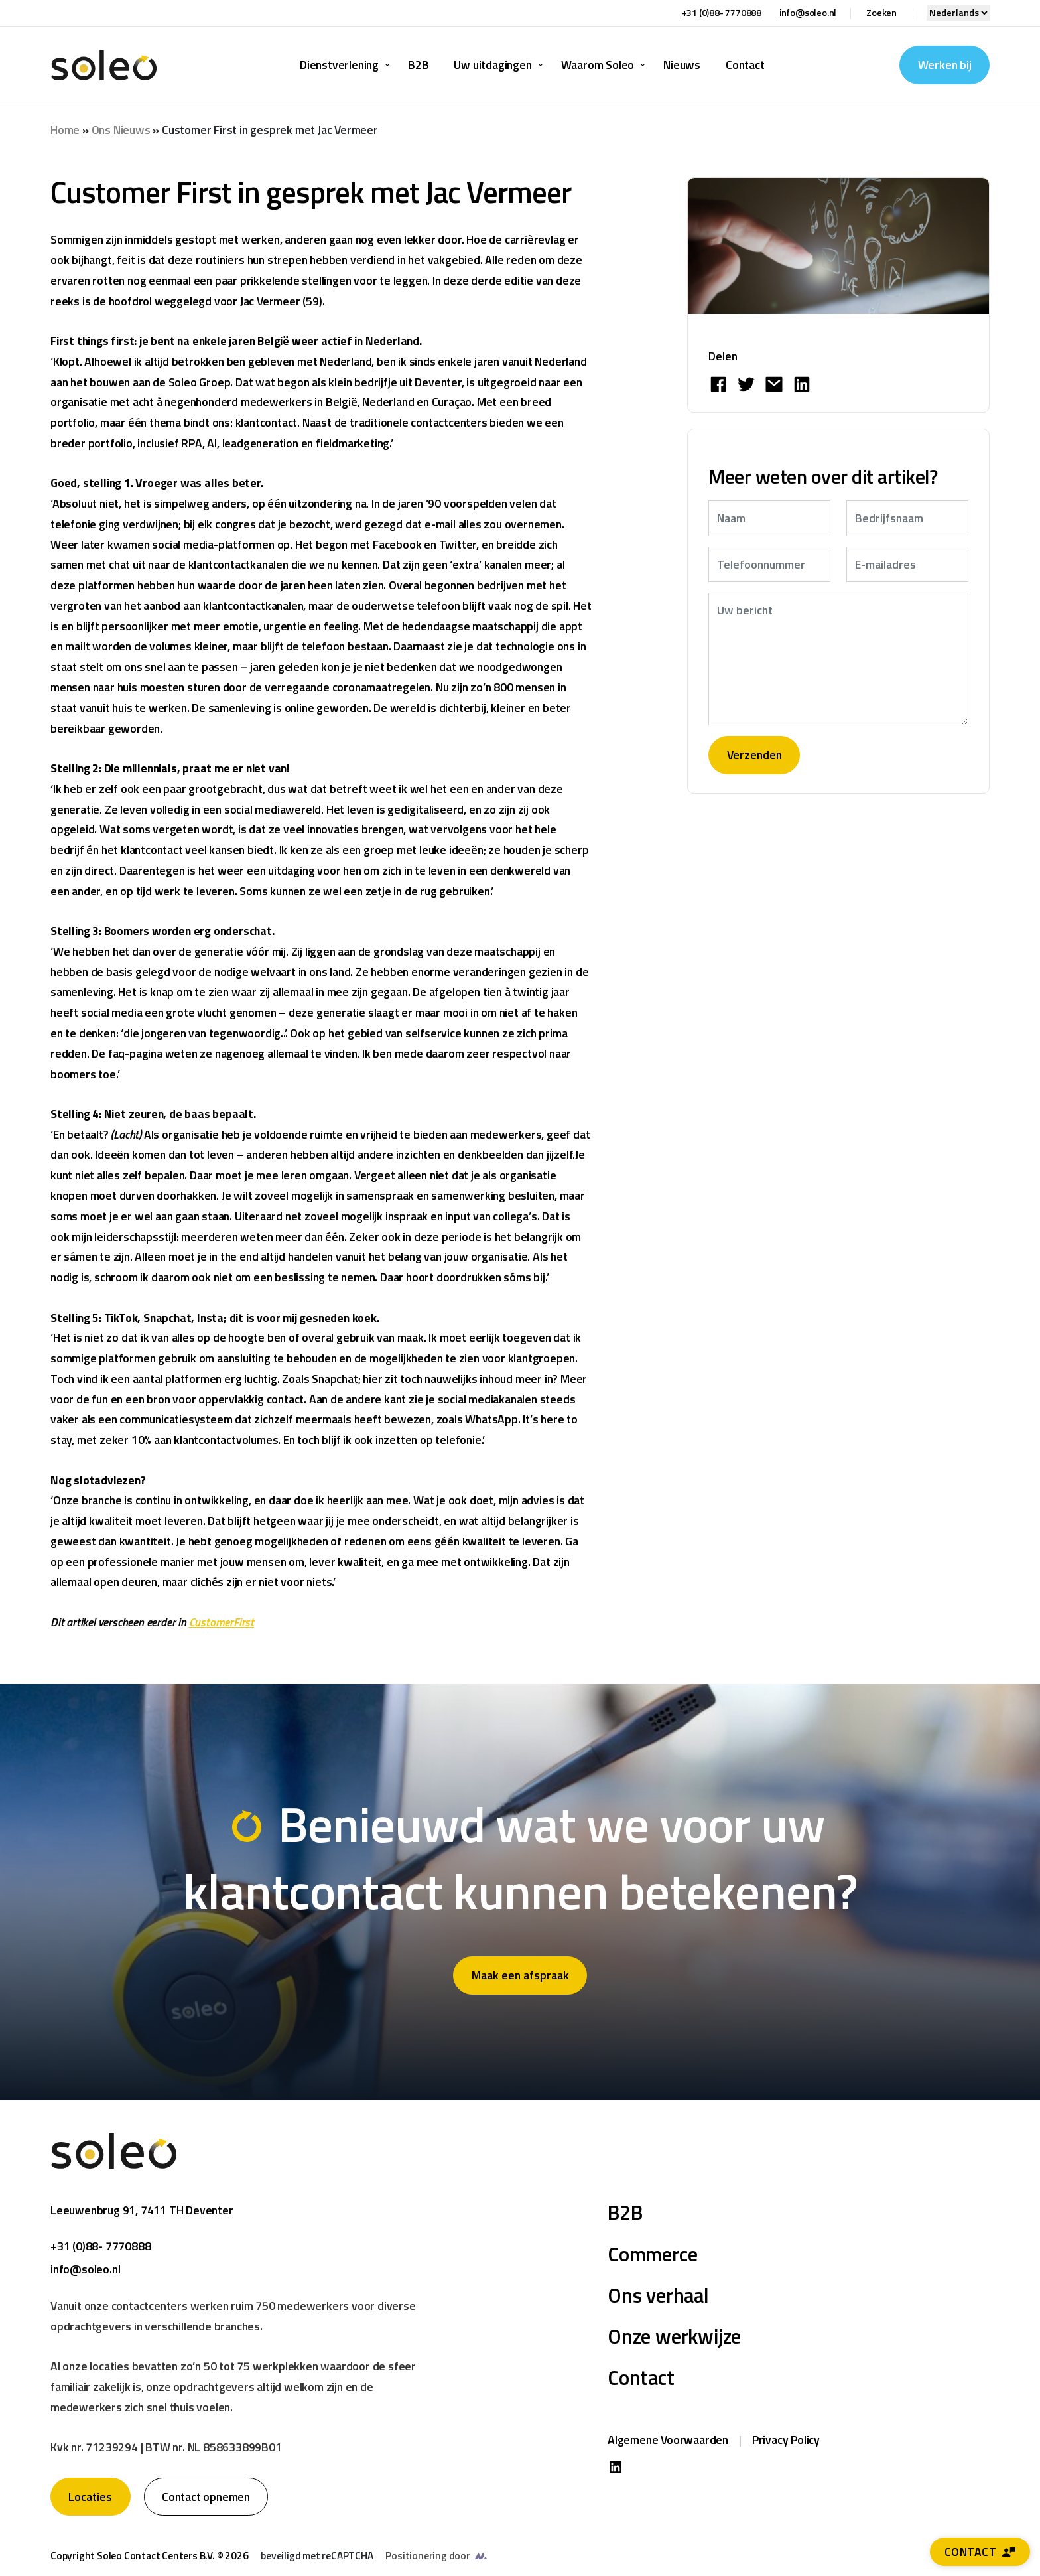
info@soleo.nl (807, 12)
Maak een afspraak (520, 1975)
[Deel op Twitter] (746, 384)
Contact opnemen (206, 2497)
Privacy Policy (786, 2440)
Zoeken (881, 12)
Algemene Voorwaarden (668, 2440)
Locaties (90, 2497)
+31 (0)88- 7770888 (721, 12)
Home (65, 130)
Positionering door (427, 2555)
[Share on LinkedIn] (802, 384)
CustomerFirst (221, 1622)
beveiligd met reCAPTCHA (317, 2555)
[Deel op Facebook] (718, 384)
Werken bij (945, 65)
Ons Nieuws (121, 130)
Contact (979, 2552)
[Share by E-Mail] (774, 384)
